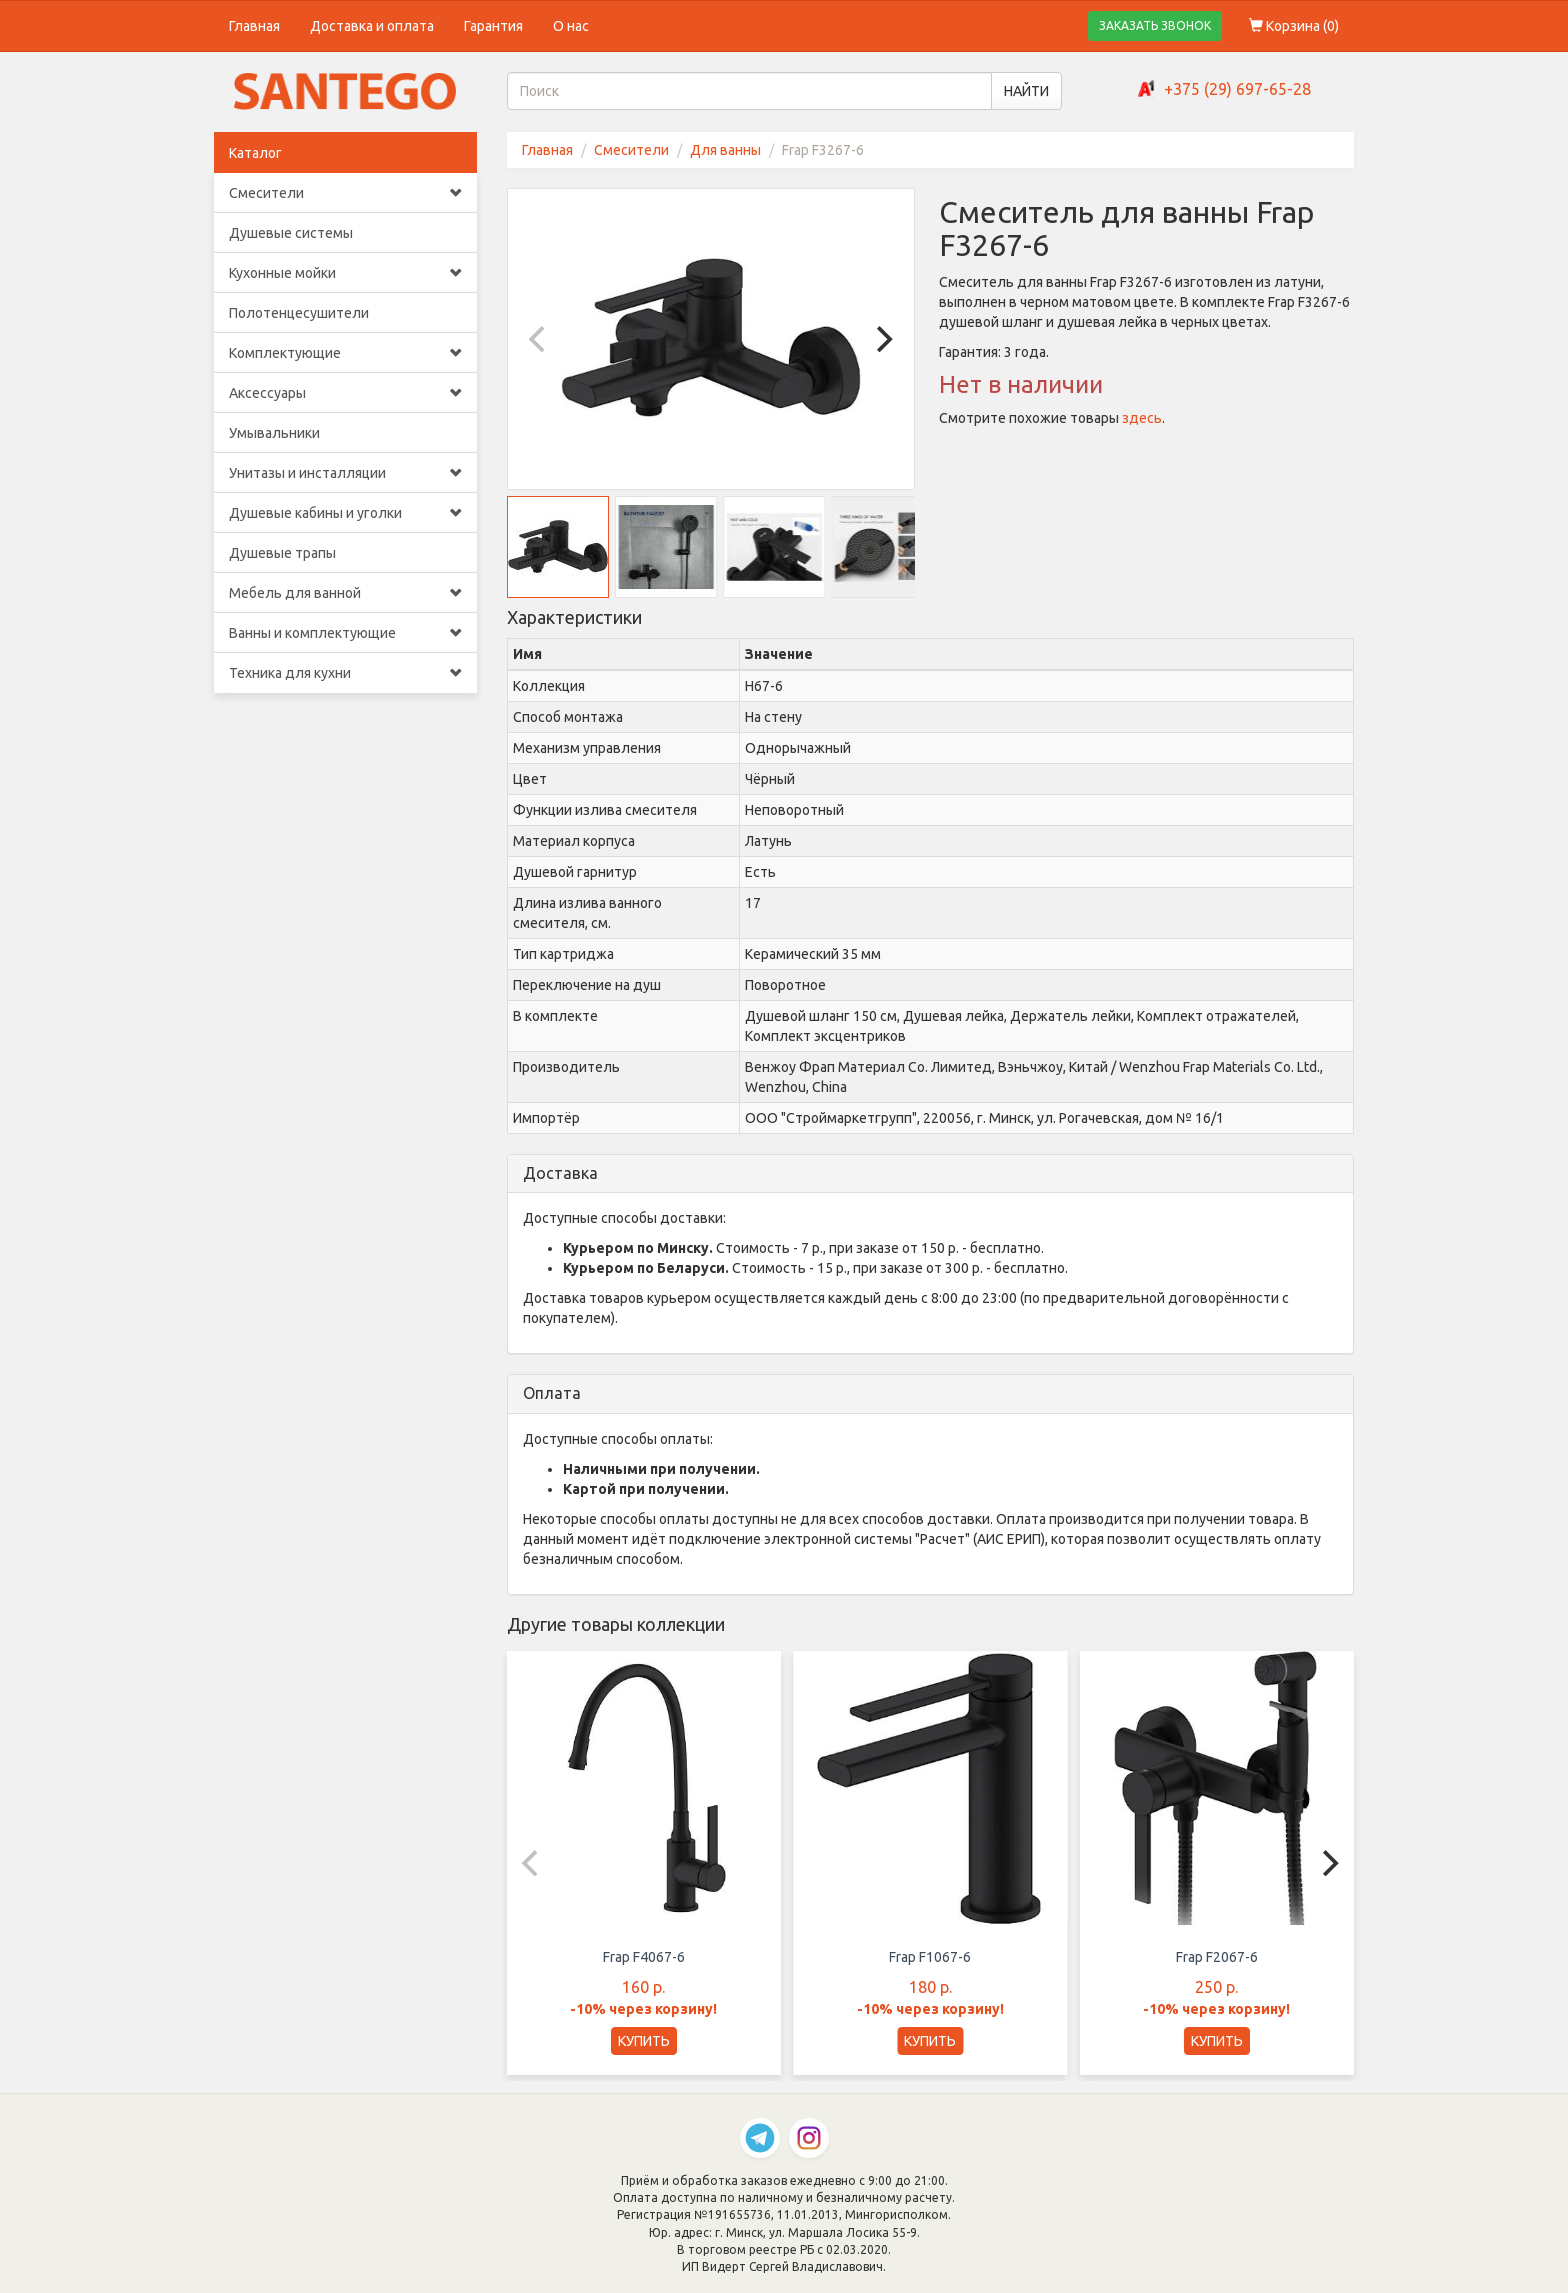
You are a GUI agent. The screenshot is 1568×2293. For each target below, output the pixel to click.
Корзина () (1294, 26)
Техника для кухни (345, 673)
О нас (571, 26)
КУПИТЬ (644, 2041)
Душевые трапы (282, 553)
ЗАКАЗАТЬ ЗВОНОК (1155, 25)
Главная (254, 26)
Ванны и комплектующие (345, 633)
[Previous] (540, 339)
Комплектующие (345, 353)
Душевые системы (291, 233)
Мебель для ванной (345, 593)
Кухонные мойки (345, 273)
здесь (1142, 418)
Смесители (345, 193)
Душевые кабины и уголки (345, 513)
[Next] (882, 339)
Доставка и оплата (372, 26)
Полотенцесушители (299, 313)
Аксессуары (345, 393)
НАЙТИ (1026, 91)
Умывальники (274, 433)
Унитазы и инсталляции (345, 473)
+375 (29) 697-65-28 (1237, 89)
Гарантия (493, 26)
